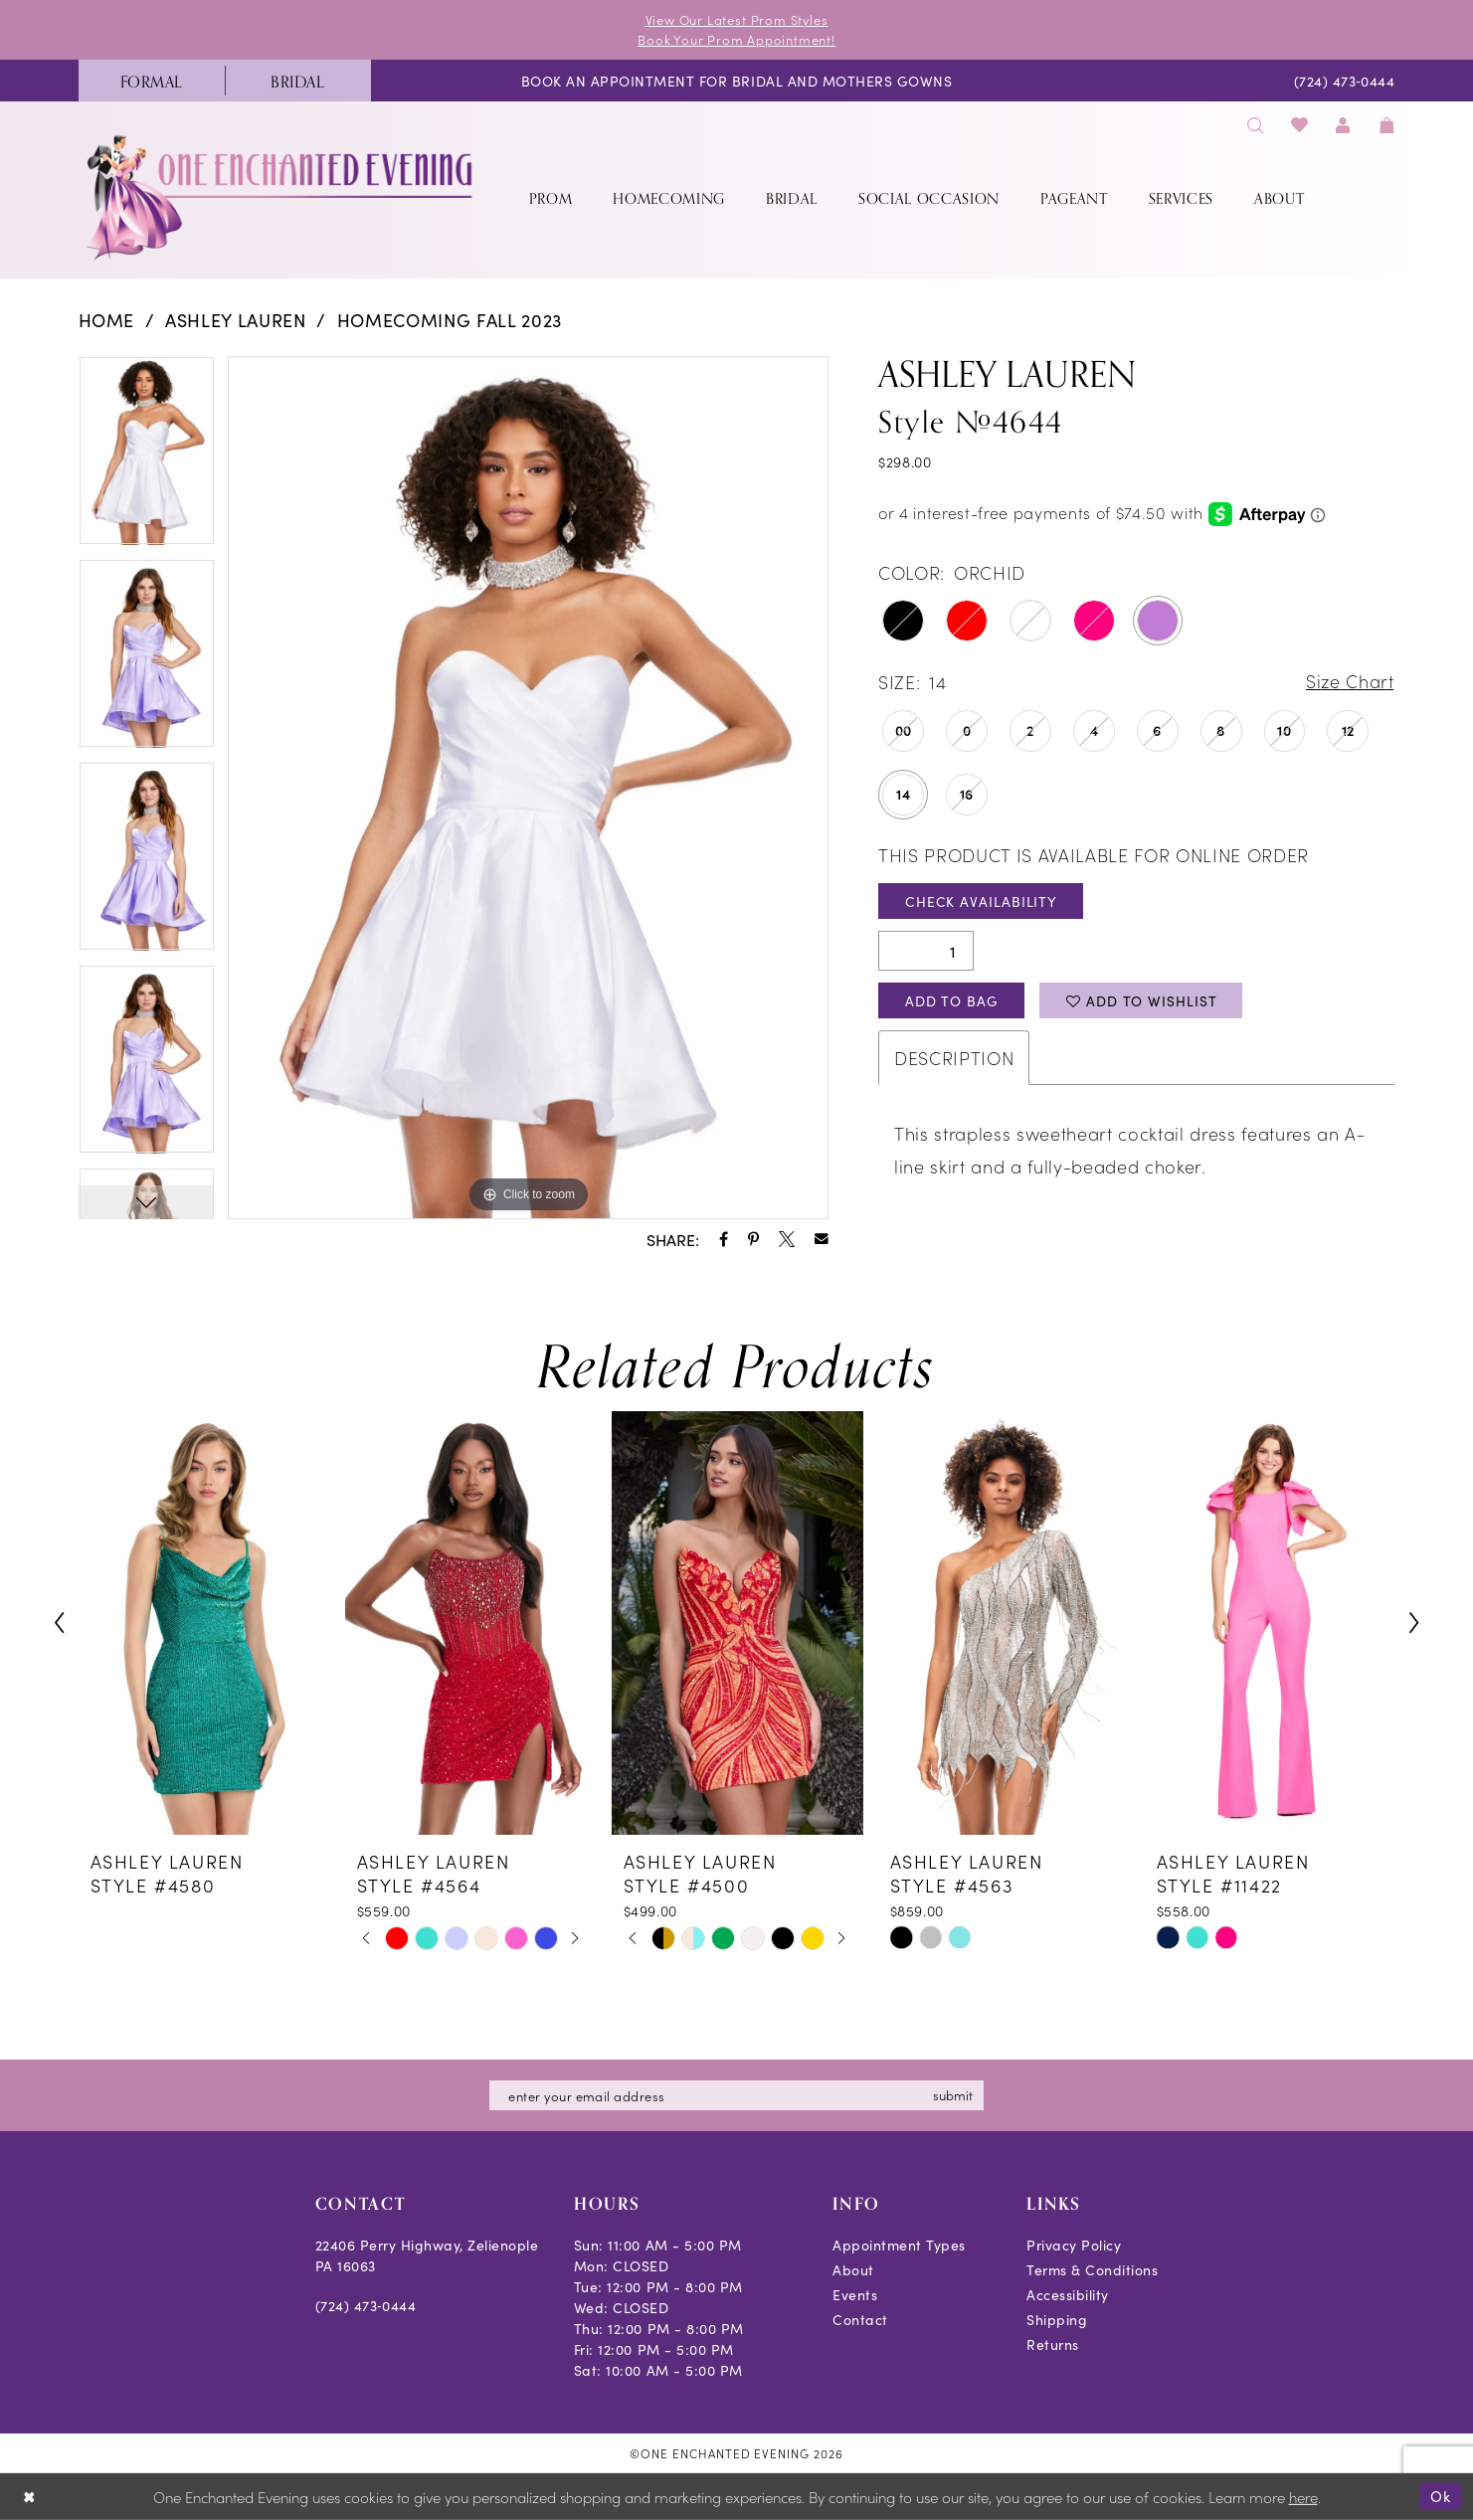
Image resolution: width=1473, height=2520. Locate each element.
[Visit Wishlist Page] (1299, 123)
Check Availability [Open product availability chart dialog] (981, 901)
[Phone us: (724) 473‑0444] (1344, 80)
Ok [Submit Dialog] (1440, 2495)
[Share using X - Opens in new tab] (787, 1239)
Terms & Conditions (1092, 2269)
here (1303, 2496)
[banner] (281, 197)
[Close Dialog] (29, 2496)
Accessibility (1067, 2294)
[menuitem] (152, 80)
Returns (1052, 2344)
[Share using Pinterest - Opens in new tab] (753, 1239)
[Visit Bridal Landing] (298, 80)
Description (953, 1058)
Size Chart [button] (1349, 682)
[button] (1344, 123)
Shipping (1056, 2319)
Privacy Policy (1073, 2244)
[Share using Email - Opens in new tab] (822, 1239)
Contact (860, 2319)
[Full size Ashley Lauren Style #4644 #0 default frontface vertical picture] (528, 787)
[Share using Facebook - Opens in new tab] (723, 1239)
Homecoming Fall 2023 (449, 319)
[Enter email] (737, 2095)
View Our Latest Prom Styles (737, 19)
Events (854, 2294)
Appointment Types (899, 2244)
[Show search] (1256, 123)
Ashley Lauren (235, 319)
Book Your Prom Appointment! (736, 39)
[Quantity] (926, 952)
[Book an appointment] (736, 80)
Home (107, 319)
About (853, 2269)
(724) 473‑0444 (366, 2305)
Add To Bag (952, 1001)
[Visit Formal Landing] (152, 80)
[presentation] (204, 1623)
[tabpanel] (147, 457)
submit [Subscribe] (955, 2094)
